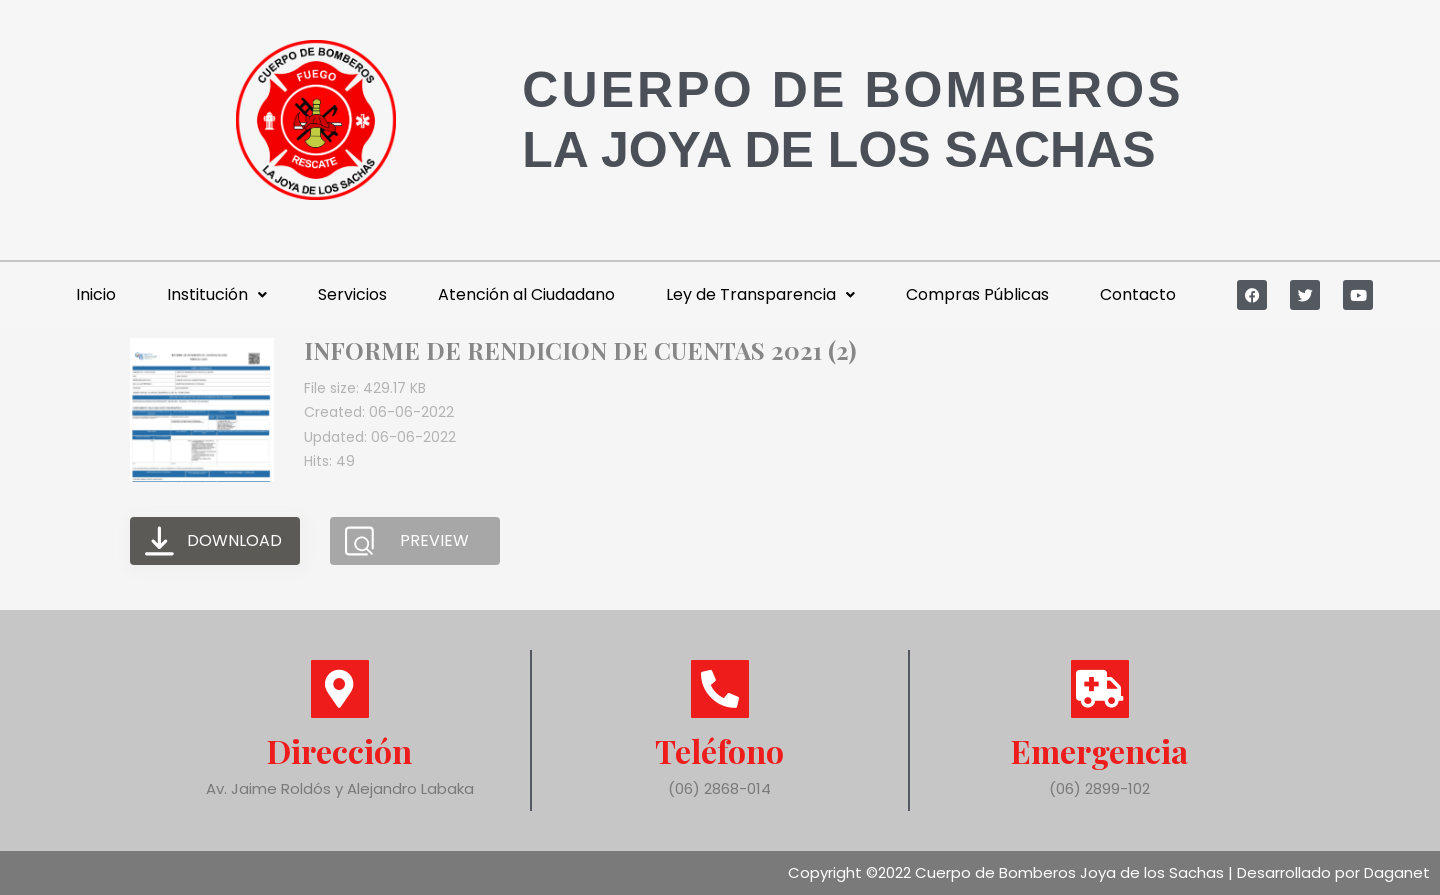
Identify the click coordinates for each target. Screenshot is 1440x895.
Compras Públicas (977, 294)
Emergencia (1099, 750)
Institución (217, 294)
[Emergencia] (1100, 689)
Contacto (1138, 294)
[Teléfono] (720, 689)
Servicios (352, 294)
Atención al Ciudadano (526, 294)
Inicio (96, 294)
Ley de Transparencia (760, 294)
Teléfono (719, 750)
